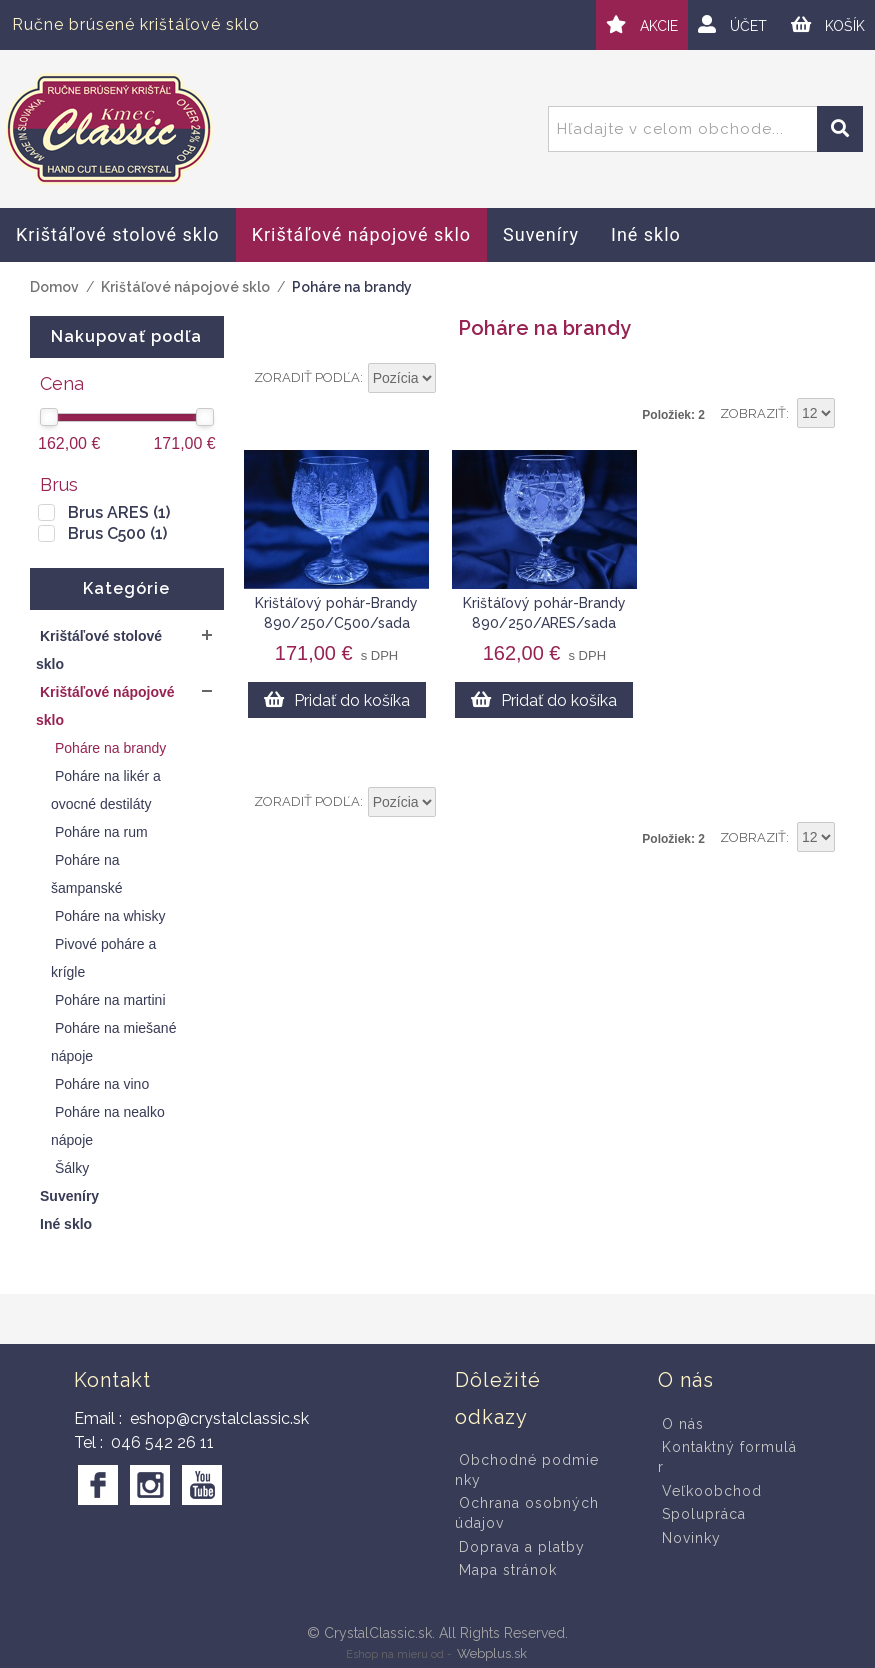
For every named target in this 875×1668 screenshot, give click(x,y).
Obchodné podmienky (527, 1470)
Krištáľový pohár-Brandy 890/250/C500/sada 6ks (336, 622)
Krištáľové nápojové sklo (185, 287)
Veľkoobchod (712, 1491)
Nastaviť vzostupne (454, 379)
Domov (54, 287)
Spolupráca (704, 1514)
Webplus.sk (492, 1653)
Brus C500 (117, 533)
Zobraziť (753, 413)
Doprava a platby (522, 1547)
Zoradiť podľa (307, 377)
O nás (683, 1424)
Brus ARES (119, 512)
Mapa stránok (508, 1570)
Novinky (691, 1538)
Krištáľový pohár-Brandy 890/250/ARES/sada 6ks (544, 622)
